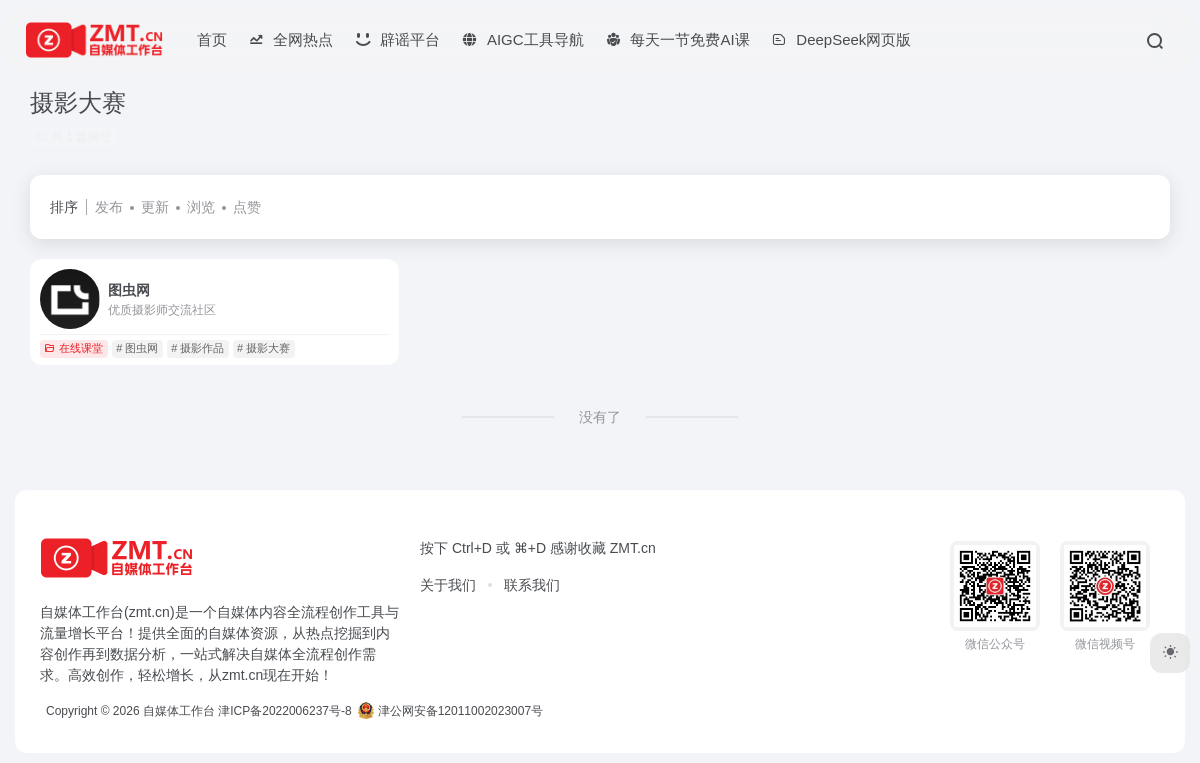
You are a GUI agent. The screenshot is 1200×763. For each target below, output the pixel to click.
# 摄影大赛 (263, 348)
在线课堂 (73, 348)
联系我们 (532, 585)
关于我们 (448, 585)
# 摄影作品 (197, 348)
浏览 (201, 207)
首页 (212, 39)
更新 (155, 207)
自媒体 (238, 612)
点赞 (247, 207)
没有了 (600, 417)
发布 (109, 207)
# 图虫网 (137, 348)
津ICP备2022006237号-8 (284, 711)
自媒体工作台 (179, 711)
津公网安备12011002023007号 (450, 711)
